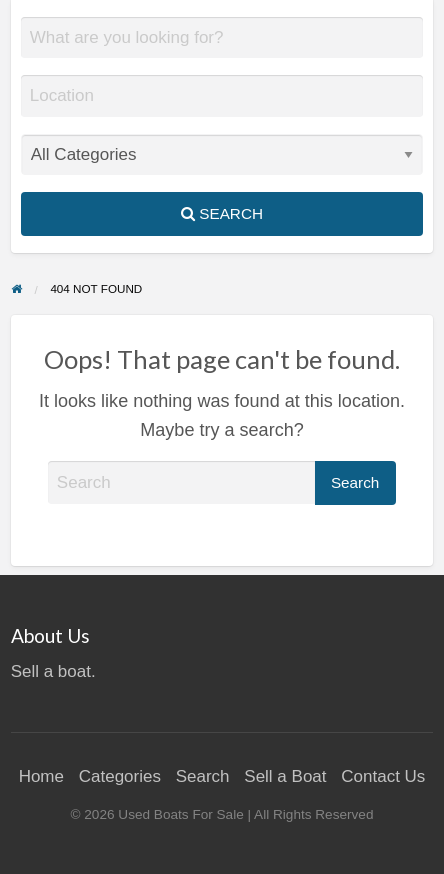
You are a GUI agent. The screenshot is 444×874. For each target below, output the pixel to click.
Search (222, 213)
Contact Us (383, 776)
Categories (120, 776)
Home (41, 776)
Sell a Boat (285, 776)
